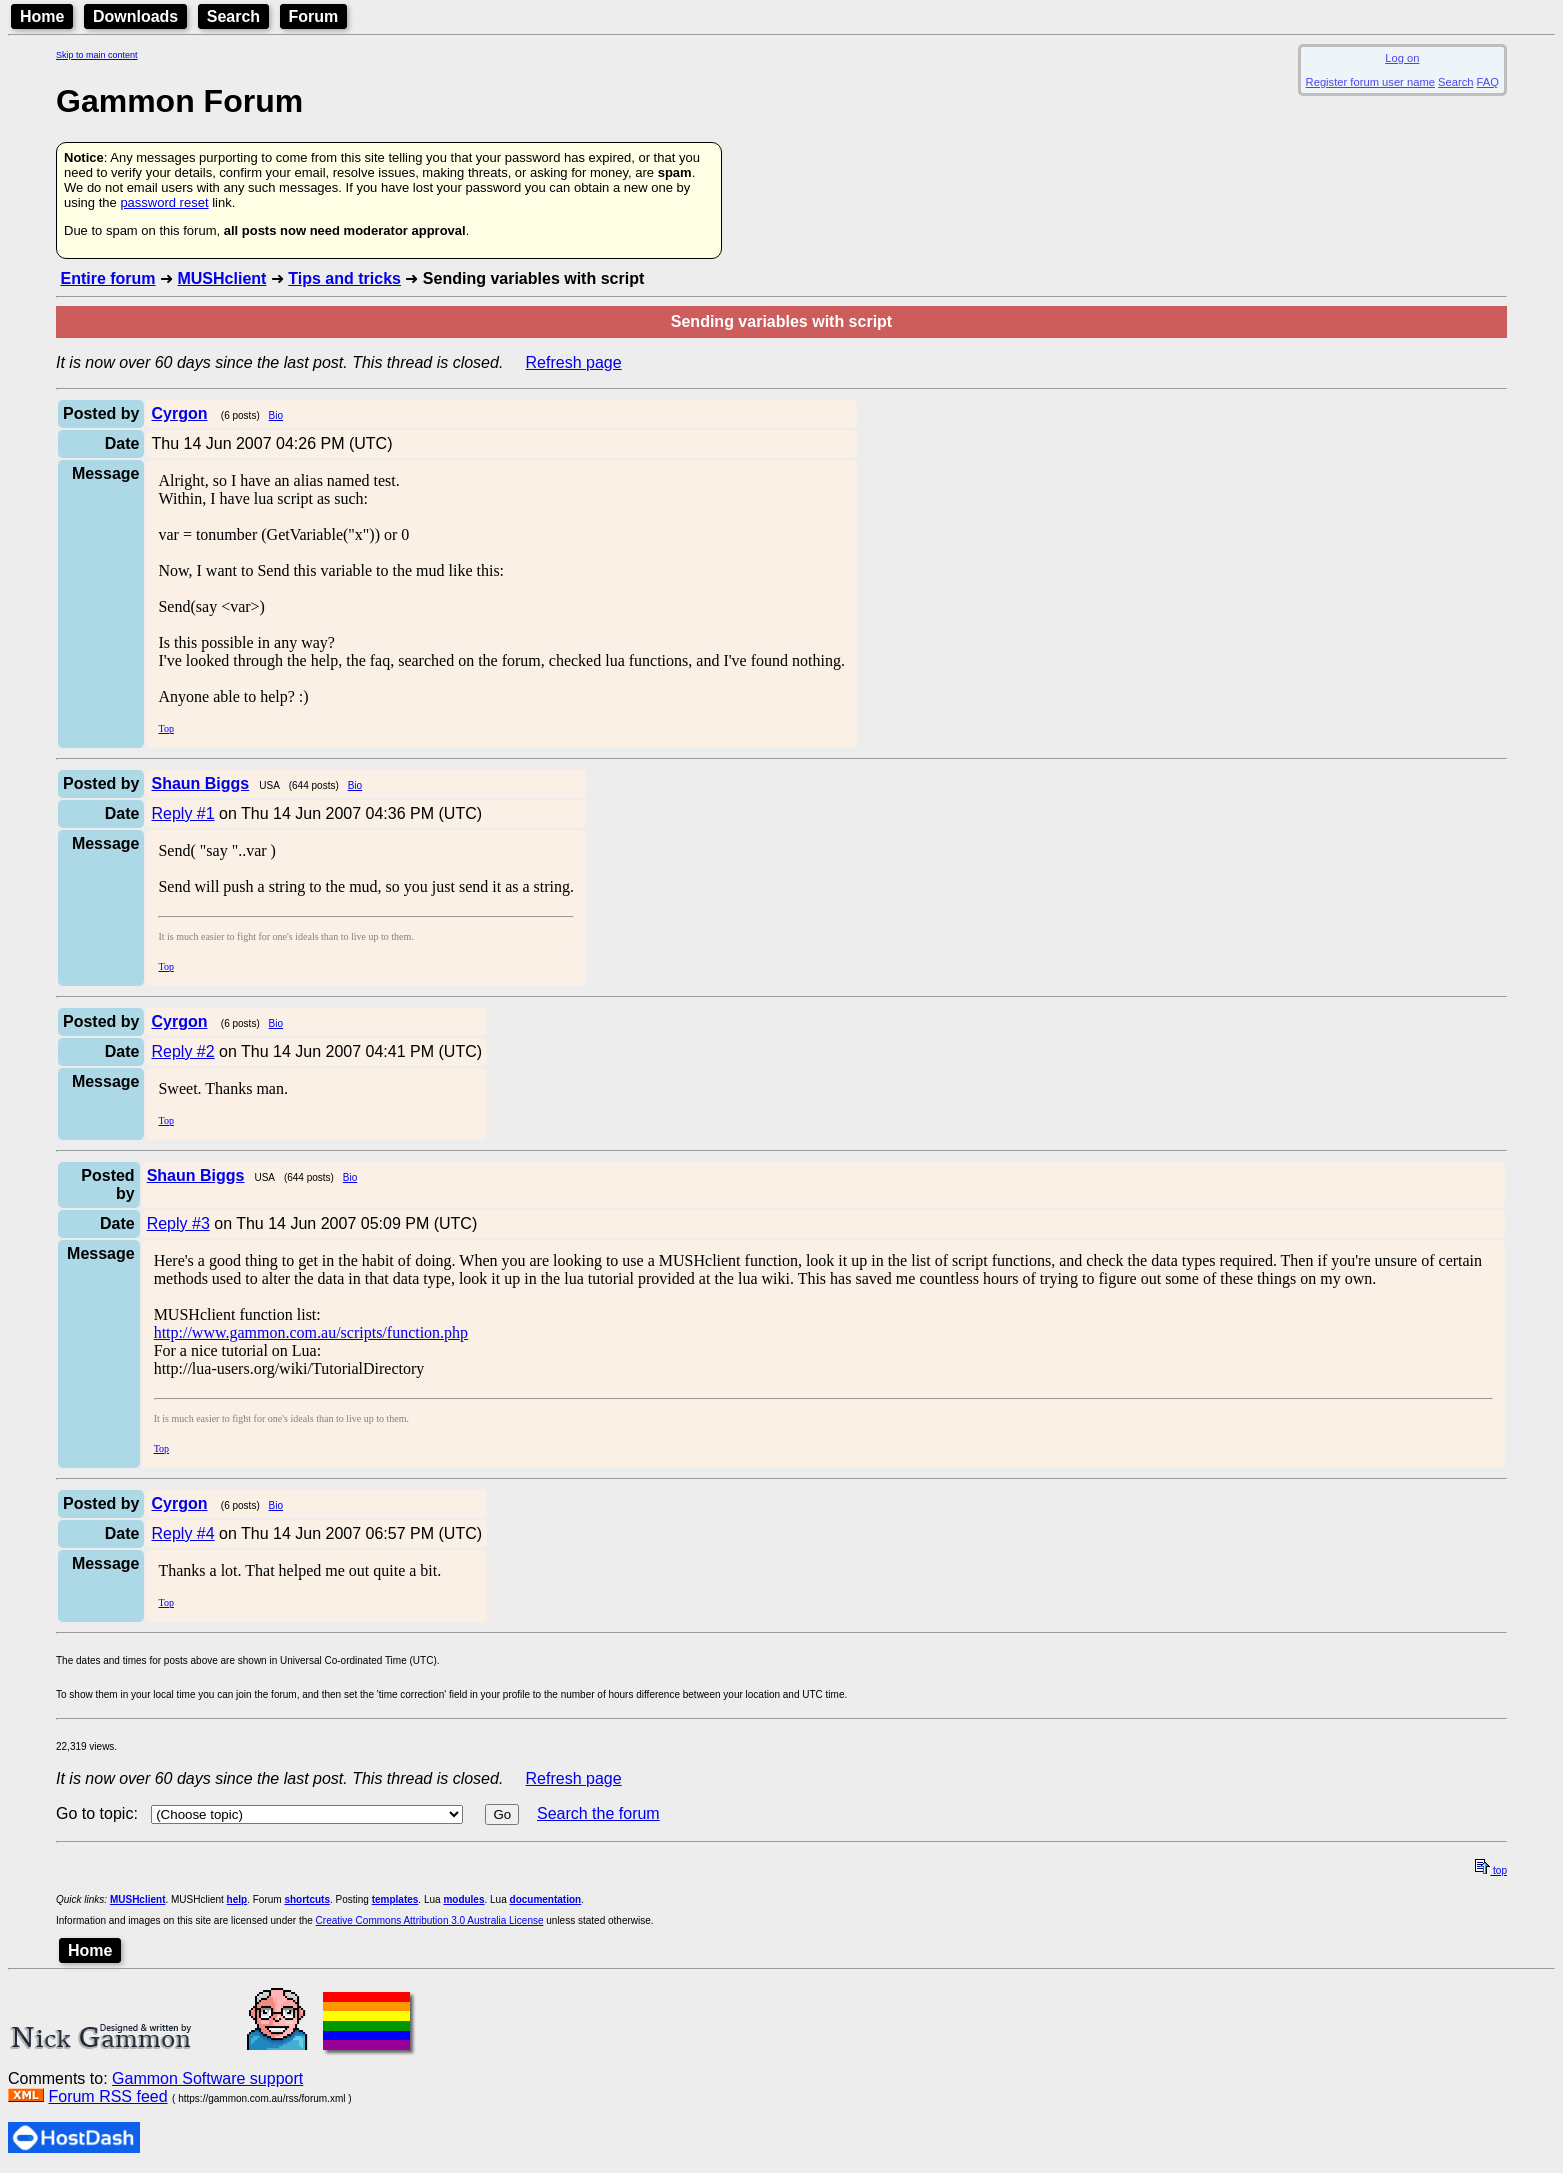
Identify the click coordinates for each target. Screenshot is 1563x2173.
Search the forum (598, 1813)
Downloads (135, 16)
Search (233, 16)
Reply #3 (178, 1223)
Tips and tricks (344, 278)
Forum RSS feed (107, 2096)
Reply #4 (182, 1533)
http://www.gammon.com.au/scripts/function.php (311, 1332)
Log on (1402, 58)
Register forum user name (1370, 82)
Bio (276, 415)
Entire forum (107, 278)
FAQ (1488, 82)
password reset (164, 202)
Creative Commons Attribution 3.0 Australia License (430, 1920)
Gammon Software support (207, 2078)
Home (42, 16)
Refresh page (574, 362)
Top (165, 728)
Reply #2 (182, 1051)
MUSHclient (221, 278)
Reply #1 (182, 813)
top (1491, 1870)
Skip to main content (97, 55)
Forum (314, 16)
